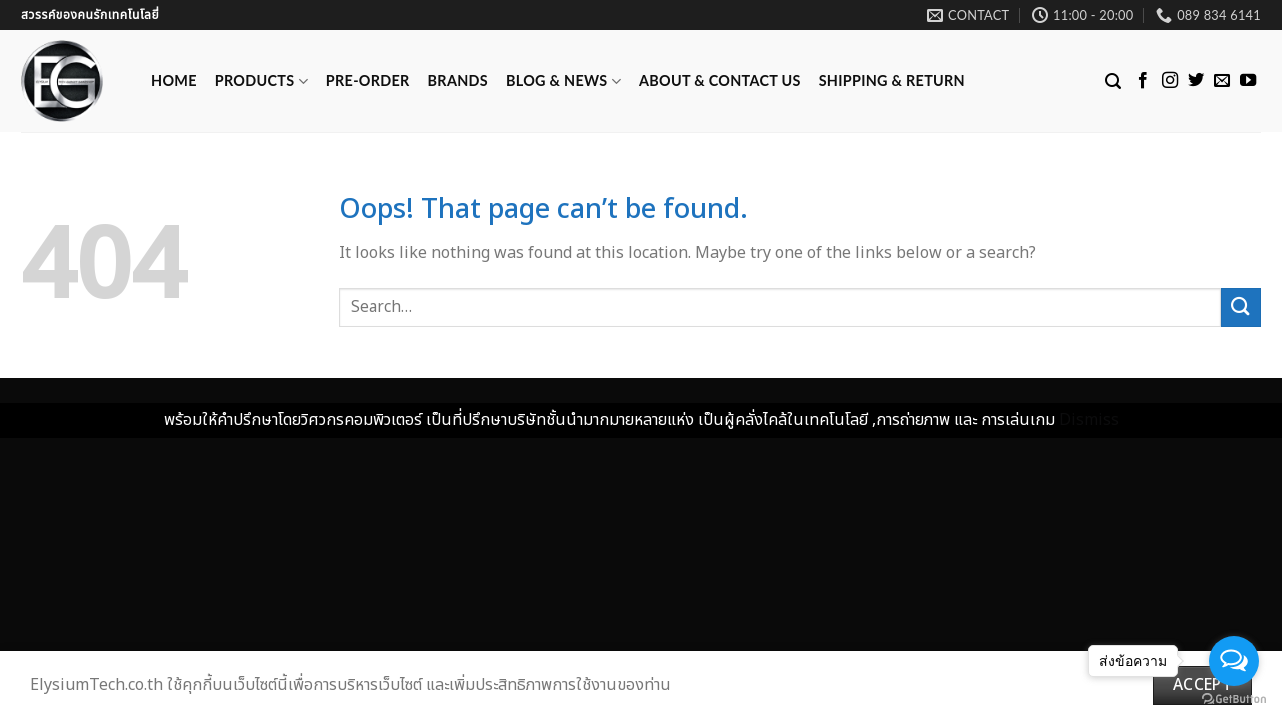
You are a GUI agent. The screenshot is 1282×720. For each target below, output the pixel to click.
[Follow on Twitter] (1196, 81)
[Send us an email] (1222, 81)
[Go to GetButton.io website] (1234, 699)
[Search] (1113, 81)
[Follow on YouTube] (1248, 81)
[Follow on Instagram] (1170, 81)
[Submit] (1241, 307)
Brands (458, 80)
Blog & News (563, 81)
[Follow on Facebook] (1143, 81)
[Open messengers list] (1234, 661)
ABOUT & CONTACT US (720, 80)
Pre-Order (368, 80)
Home (174, 80)
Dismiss (1089, 420)
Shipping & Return (892, 80)
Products (261, 81)
